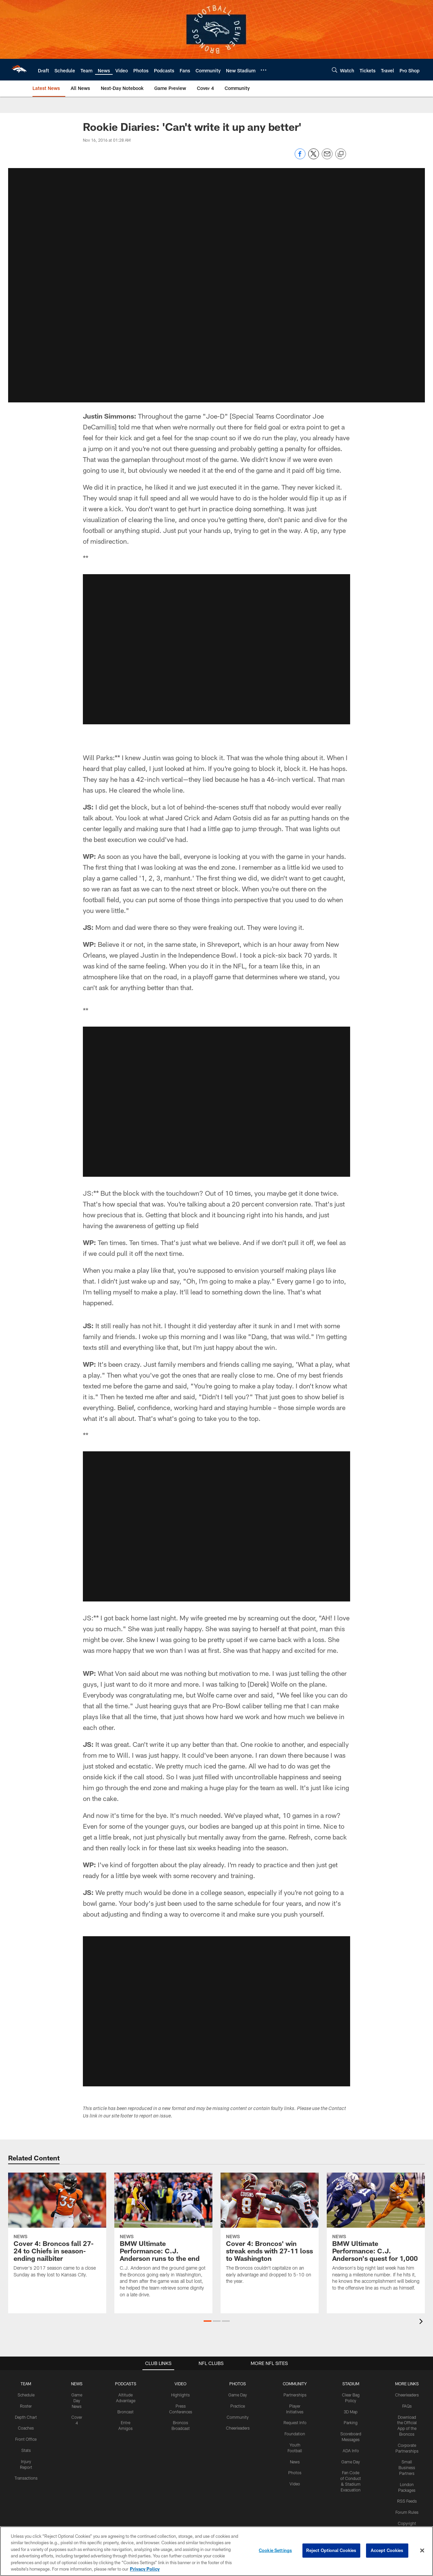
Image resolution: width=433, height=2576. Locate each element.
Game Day (237, 2387)
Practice (237, 2398)
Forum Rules (406, 2504)
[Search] (334, 69)
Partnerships (294, 2387)
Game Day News (76, 2393)
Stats (26, 2442)
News (295, 2454)
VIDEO (180, 2376)
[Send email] (327, 157)
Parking (351, 2415)
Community (238, 2409)
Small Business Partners (406, 2460)
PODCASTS (125, 2376)
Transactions (26, 2470)
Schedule (26, 2387)
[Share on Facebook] (300, 157)
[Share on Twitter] (313, 157)
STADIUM (350, 2376)
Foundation (294, 2426)
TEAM (26, 2376)
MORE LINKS (407, 2376)
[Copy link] (340, 154)
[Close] (422, 2550)
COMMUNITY (295, 2376)
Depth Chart (26, 2409)
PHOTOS (237, 2376)
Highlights (180, 2387)
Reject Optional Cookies (331, 2550)
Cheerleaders (238, 2420)
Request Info (294, 2415)
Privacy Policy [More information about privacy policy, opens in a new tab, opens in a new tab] (145, 2569)
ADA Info (351, 2443)
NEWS (77, 2376)
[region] (216, 2551)
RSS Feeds (407, 2493)
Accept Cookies (387, 2550)
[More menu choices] (263, 70)
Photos (294, 2465)
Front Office (26, 2431)
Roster (26, 2398)
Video (295, 2476)
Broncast (125, 2404)
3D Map (351, 2404)
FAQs (407, 2398)
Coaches (26, 2420)
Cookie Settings (275, 2550)
